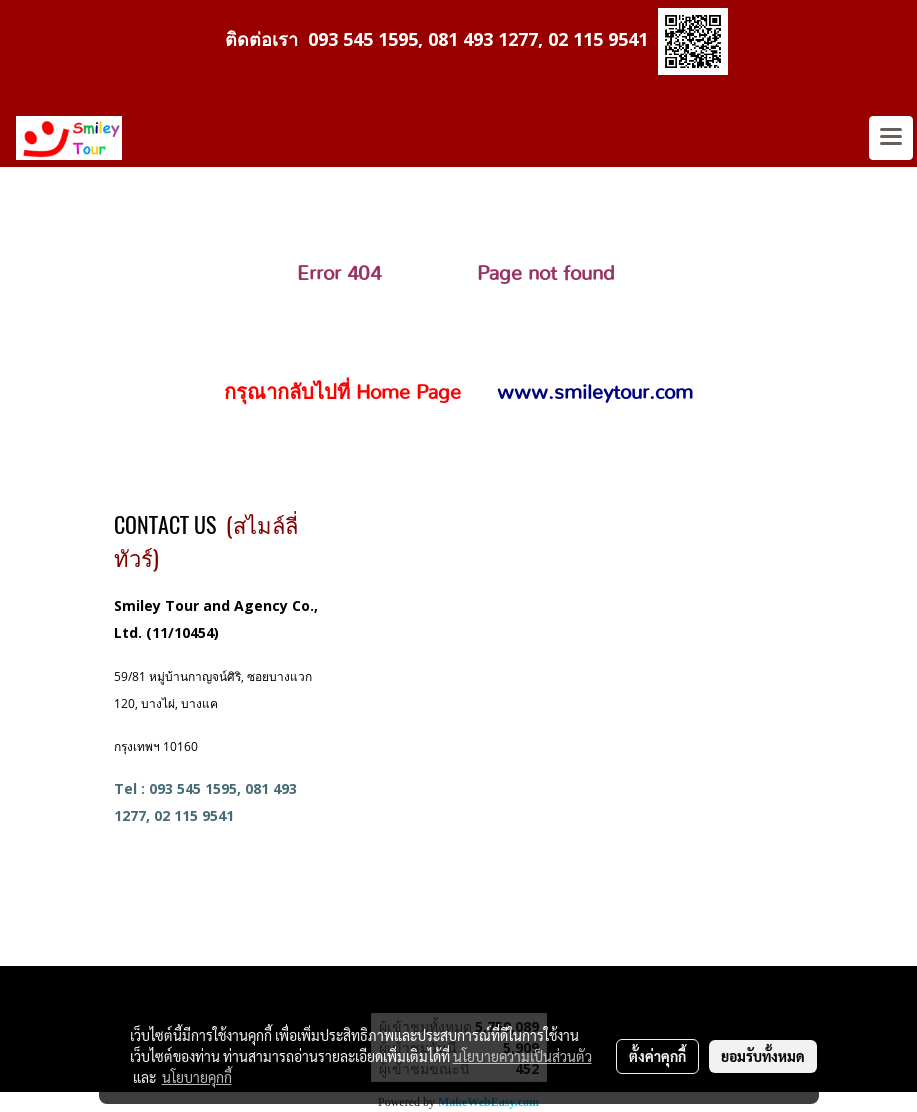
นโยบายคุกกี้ (197, 1077)
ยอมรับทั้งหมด (763, 1056)
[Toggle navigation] (891, 138)
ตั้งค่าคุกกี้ (657, 1056)
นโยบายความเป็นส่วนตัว (522, 1056)
